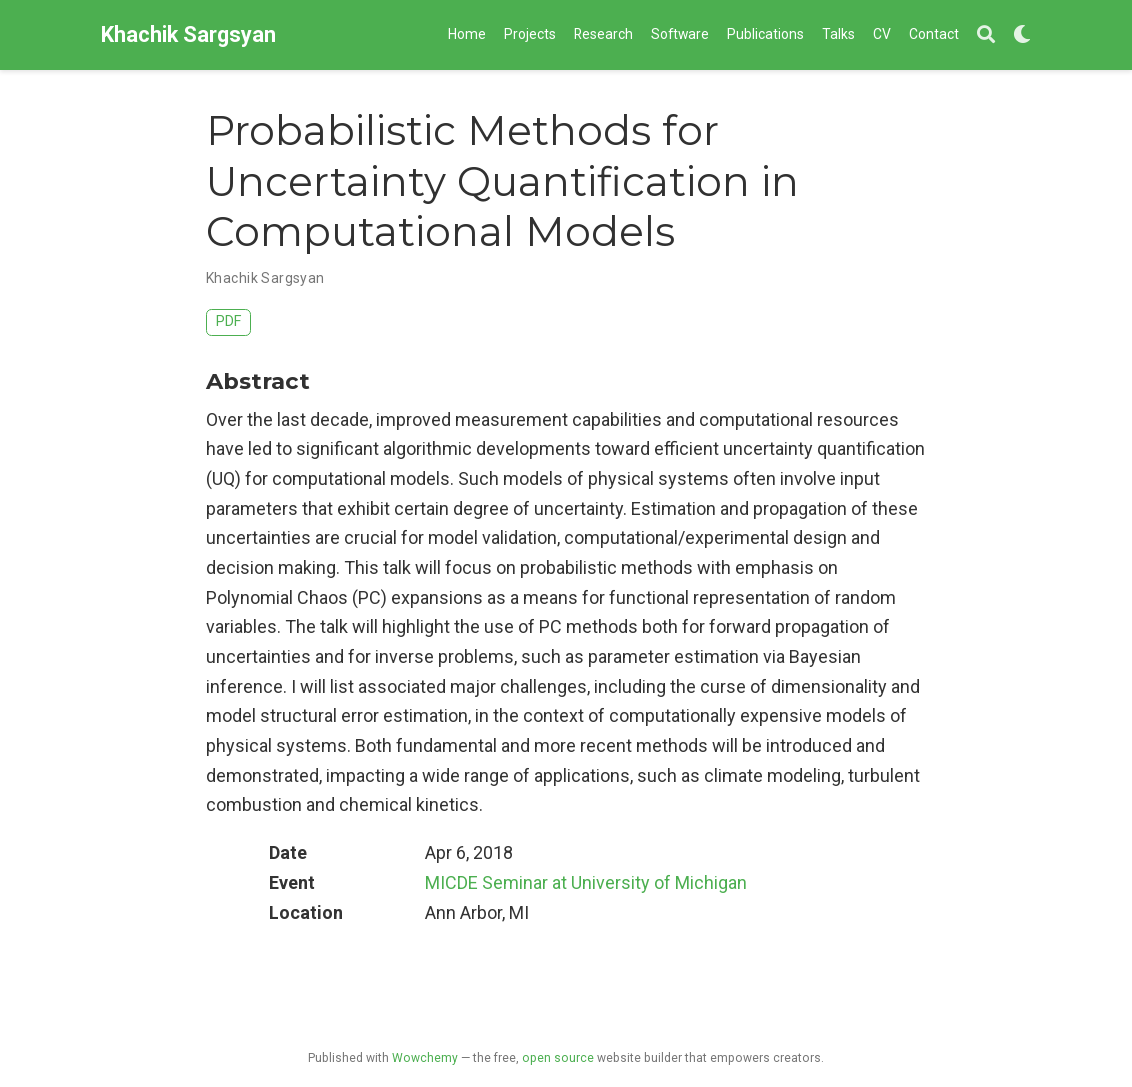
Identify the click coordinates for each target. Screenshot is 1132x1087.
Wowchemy (425, 1058)
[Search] (986, 35)
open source (558, 1058)
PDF (228, 321)
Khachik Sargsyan (188, 34)
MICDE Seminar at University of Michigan (586, 882)
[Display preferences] (1022, 35)
